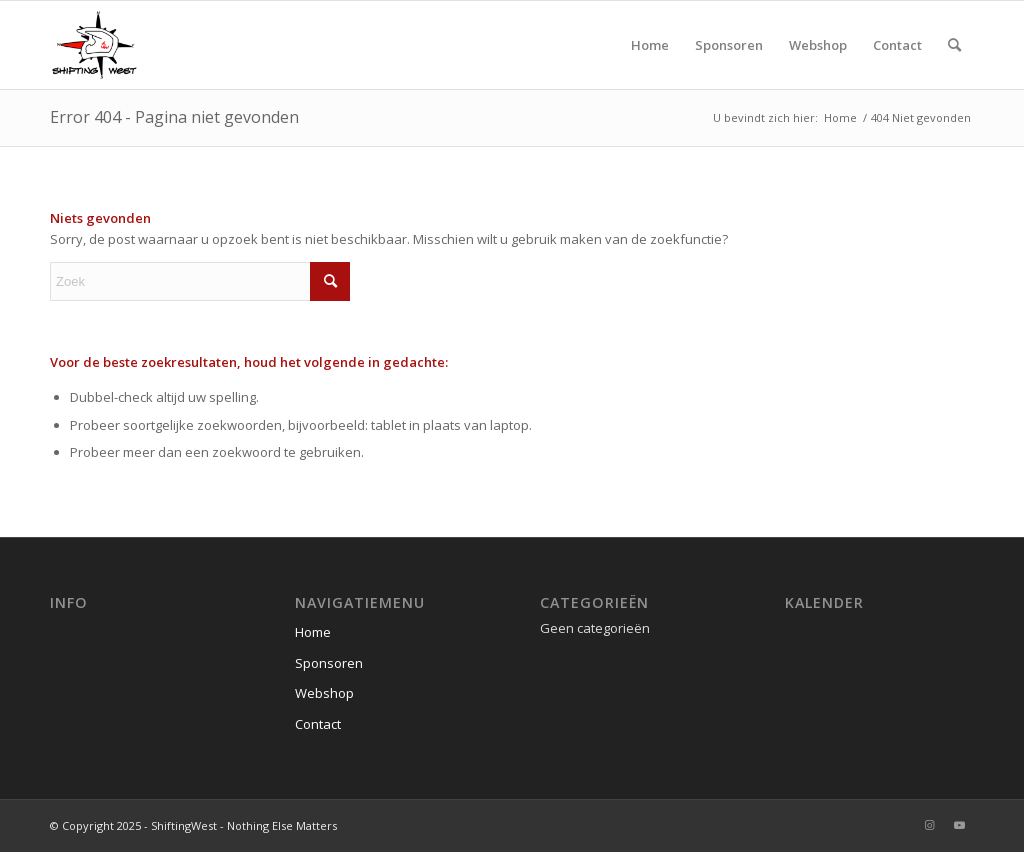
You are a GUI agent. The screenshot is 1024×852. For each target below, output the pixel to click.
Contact (318, 724)
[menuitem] (650, 45)
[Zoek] (954, 45)
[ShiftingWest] (94, 45)
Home (313, 632)
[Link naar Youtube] (959, 825)
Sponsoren (329, 663)
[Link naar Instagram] (929, 825)
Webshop (324, 693)
